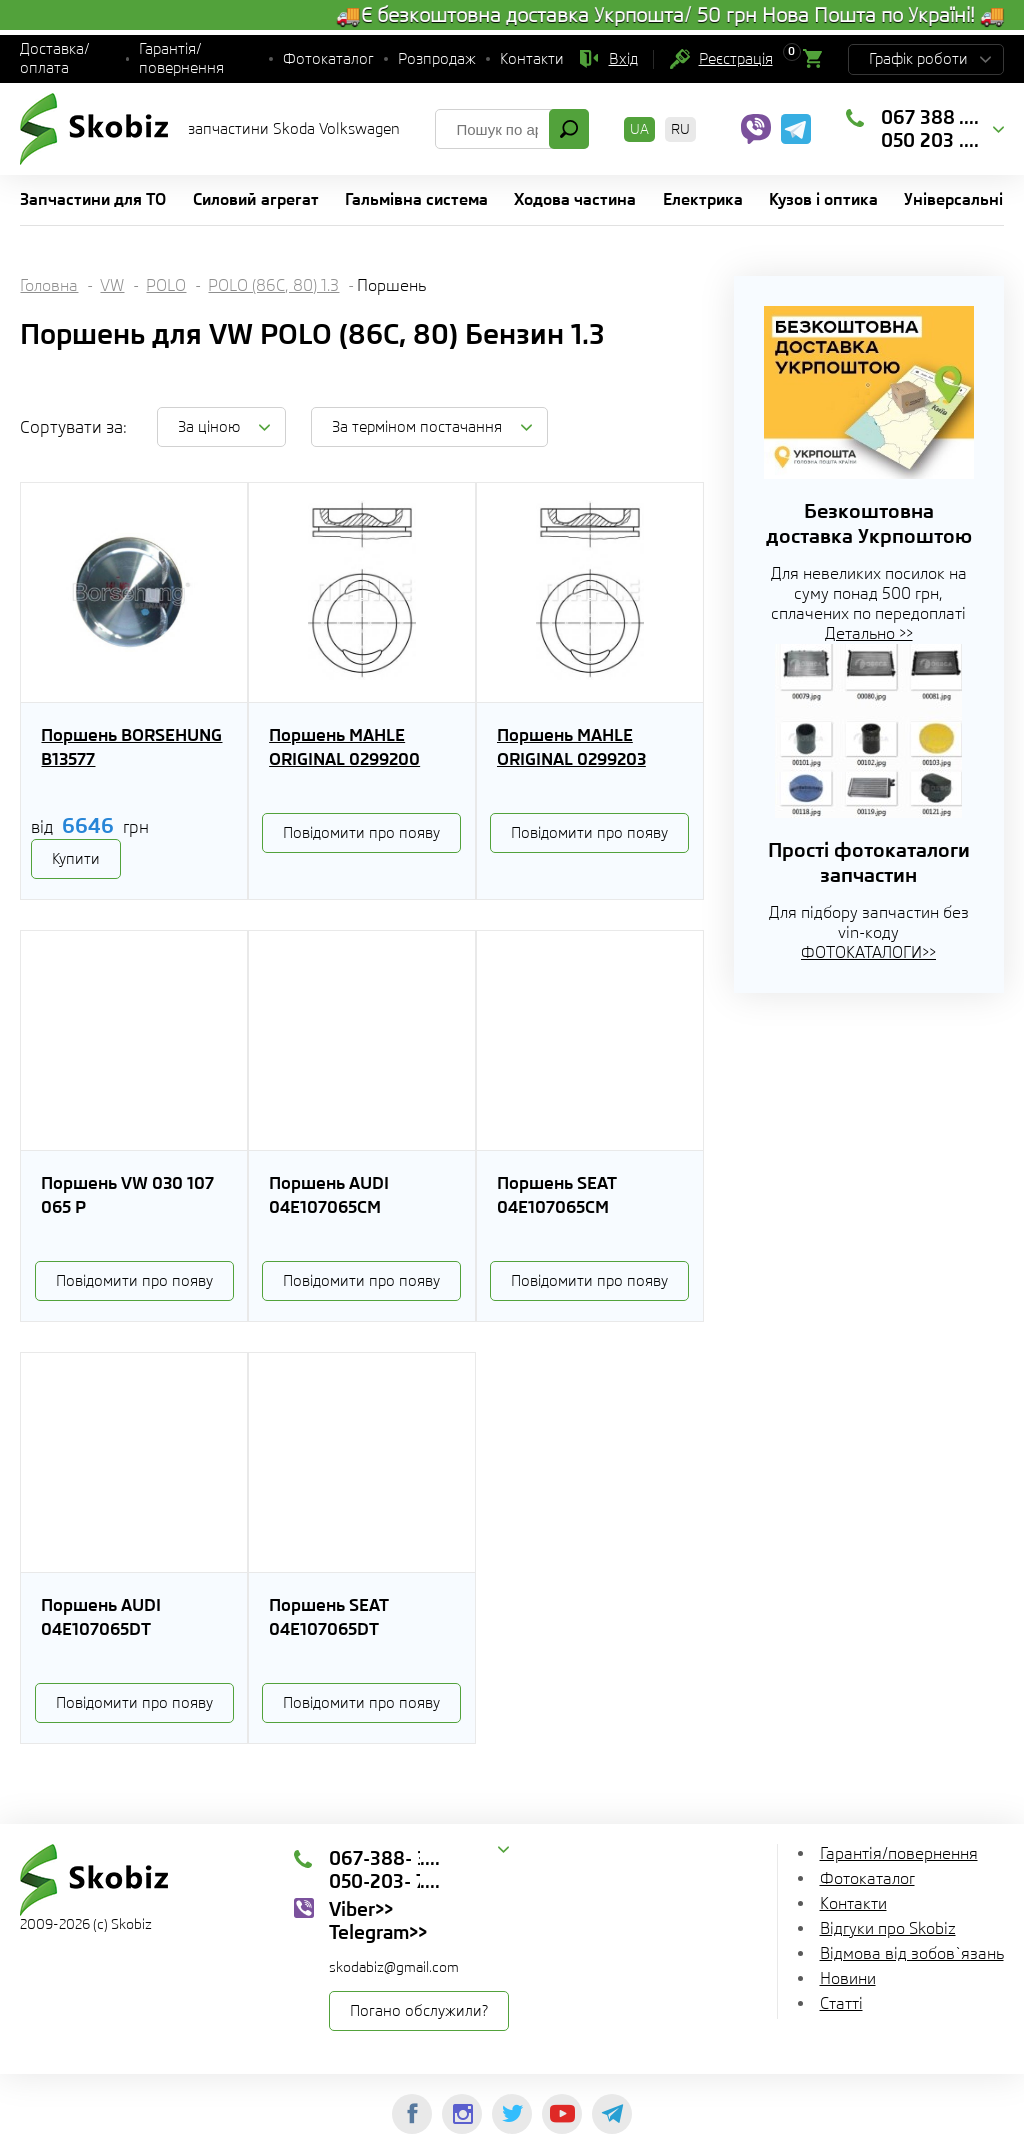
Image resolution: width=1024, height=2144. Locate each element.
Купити (76, 859)
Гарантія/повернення (181, 58)
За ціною (209, 427)
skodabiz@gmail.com (394, 1967)
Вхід (623, 59)
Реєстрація (736, 59)
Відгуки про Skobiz (888, 1928)
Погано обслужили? (419, 2011)
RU (680, 129)
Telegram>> (378, 1932)
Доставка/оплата (55, 58)
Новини (848, 1978)
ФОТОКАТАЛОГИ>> (868, 952)
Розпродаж (437, 59)
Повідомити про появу (361, 833)
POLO (166, 285)
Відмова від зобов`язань (912, 1953)
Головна (49, 285)
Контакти (532, 59)
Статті (841, 2003)
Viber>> (361, 1909)
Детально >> (869, 633)
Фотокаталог (328, 59)
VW (112, 285)
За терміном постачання (417, 427)
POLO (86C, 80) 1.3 (273, 285)
